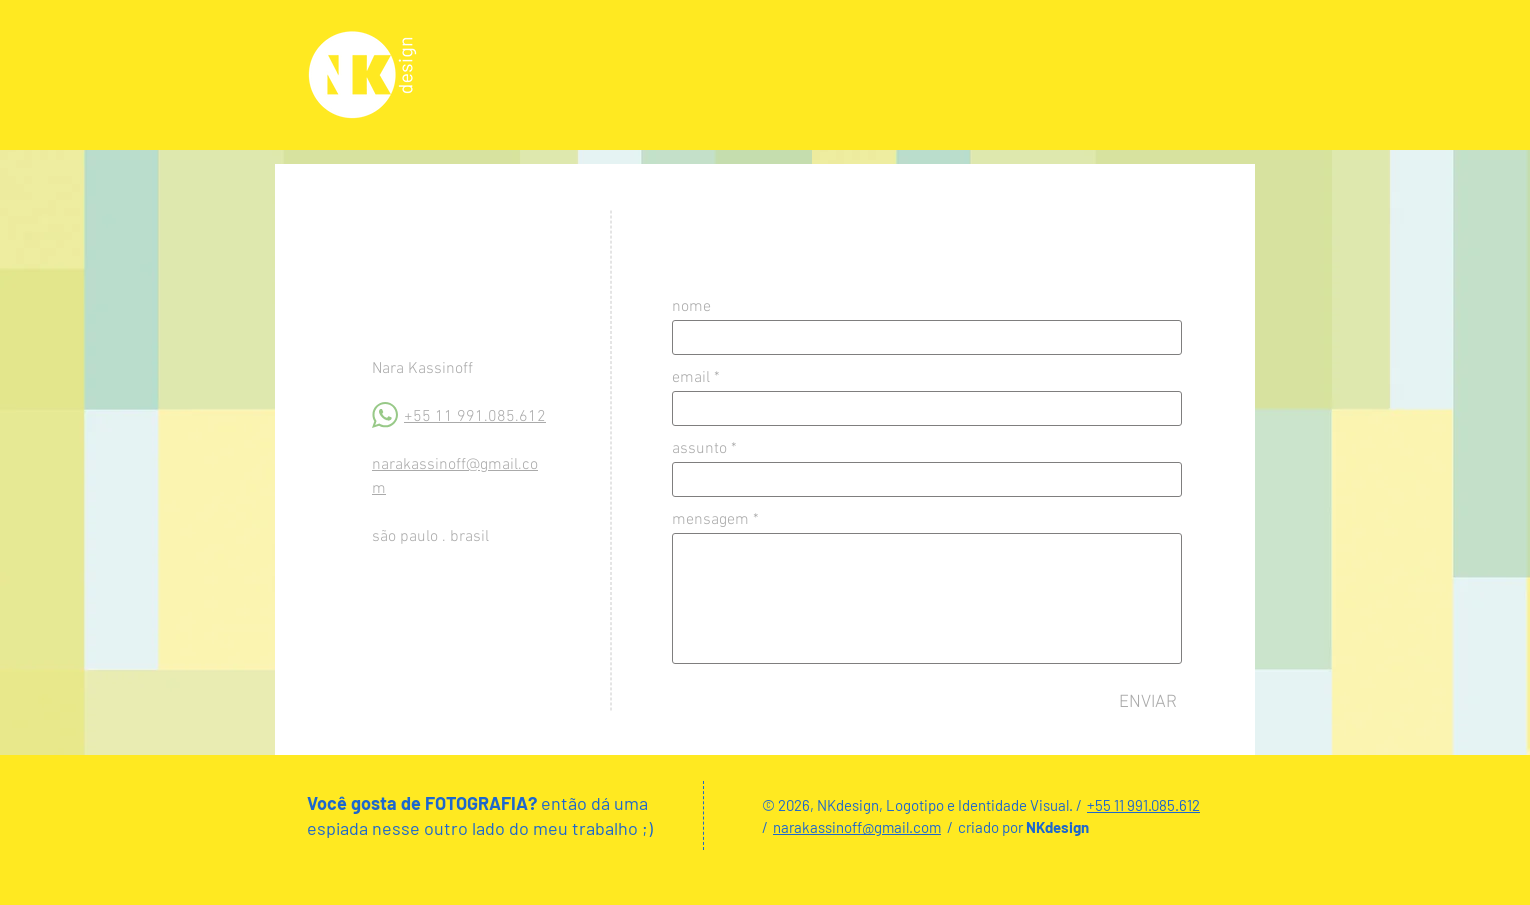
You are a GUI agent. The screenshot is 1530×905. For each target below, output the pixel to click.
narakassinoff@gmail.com (857, 827)
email (691, 378)
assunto (699, 449)
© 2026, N (794, 805)
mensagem (710, 520)
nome (691, 307)
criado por (992, 827)
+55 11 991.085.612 (475, 417)
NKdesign (1057, 827)
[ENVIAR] (1148, 702)
